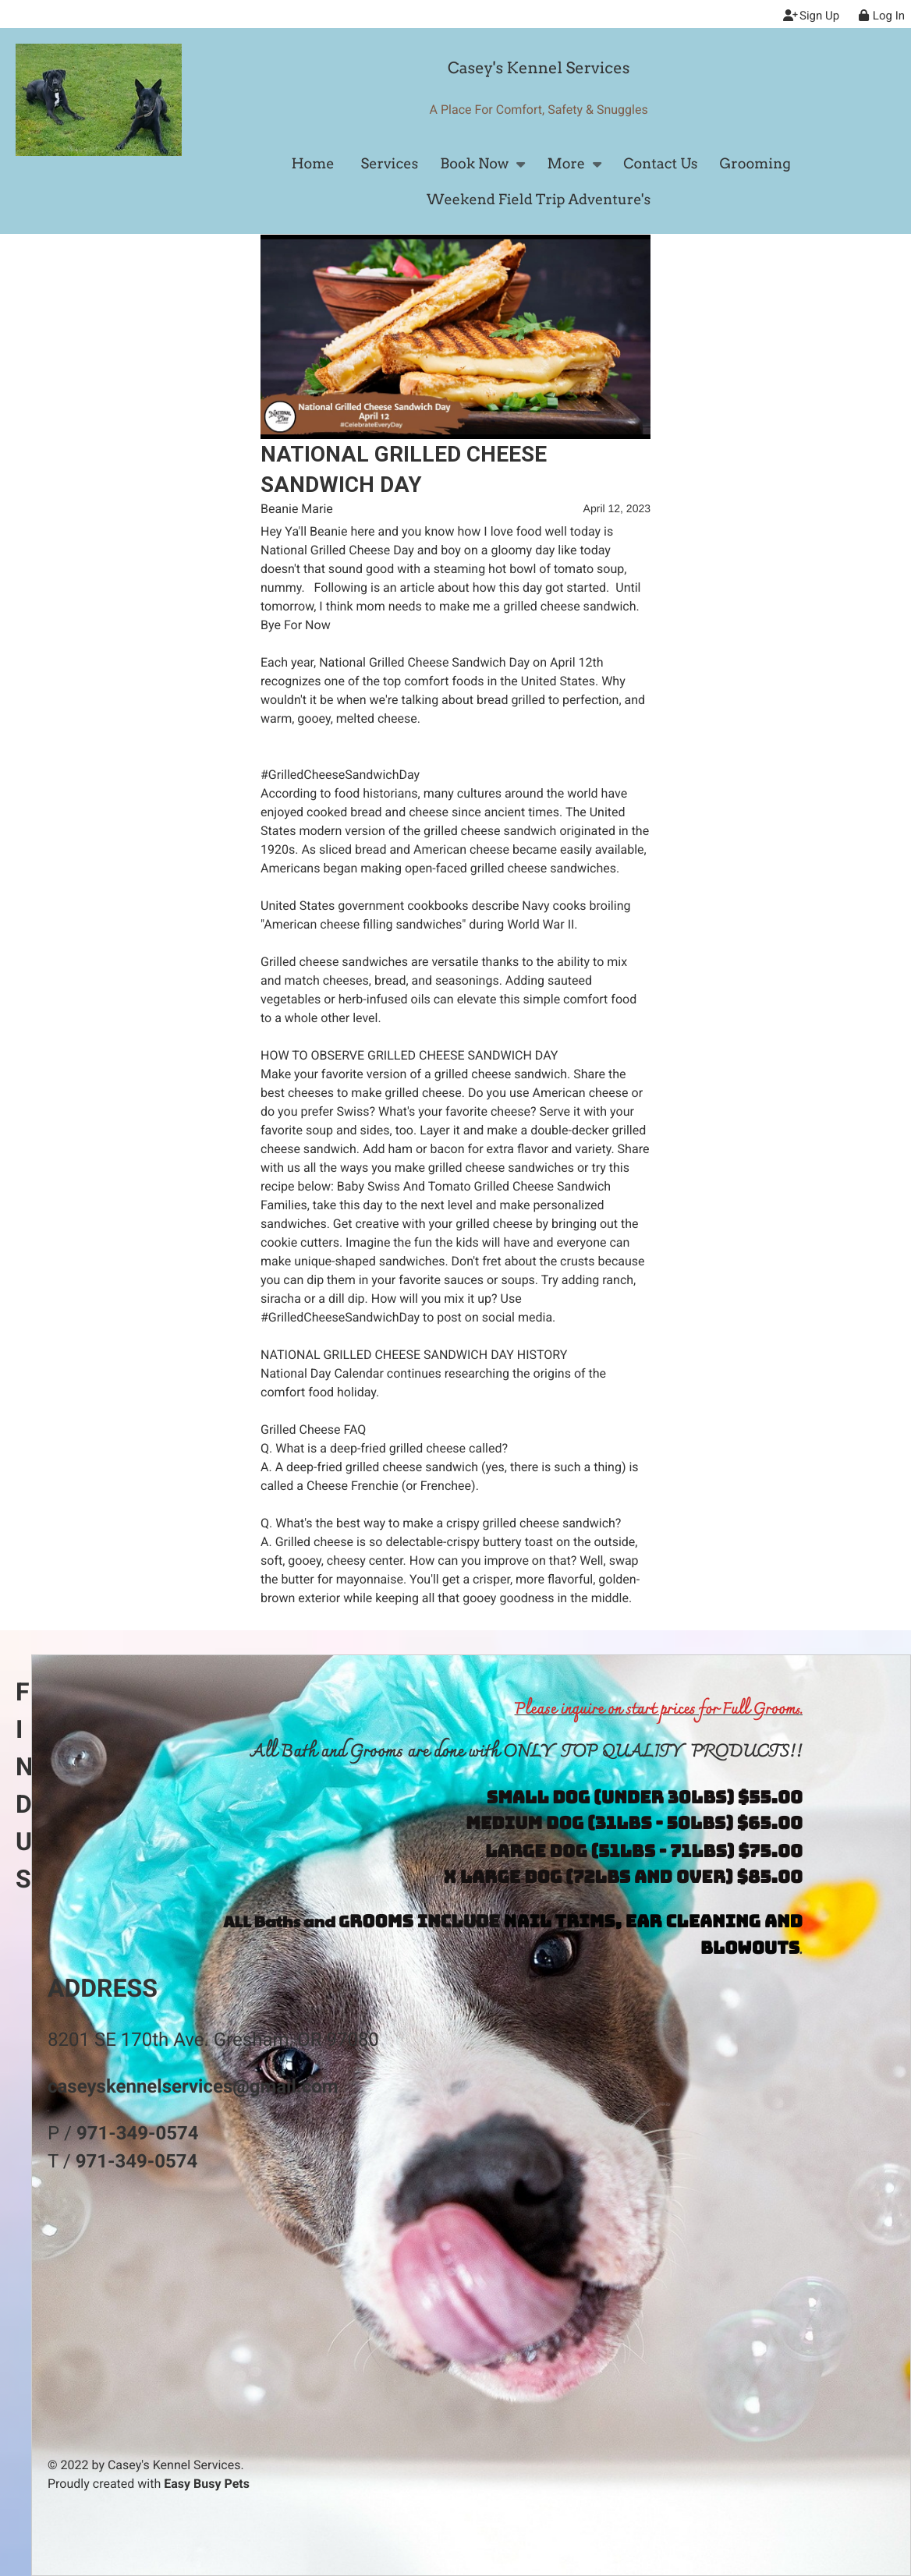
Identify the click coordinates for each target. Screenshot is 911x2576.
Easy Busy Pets (207, 2483)
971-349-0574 (137, 2133)
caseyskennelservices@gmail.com (193, 2086)
